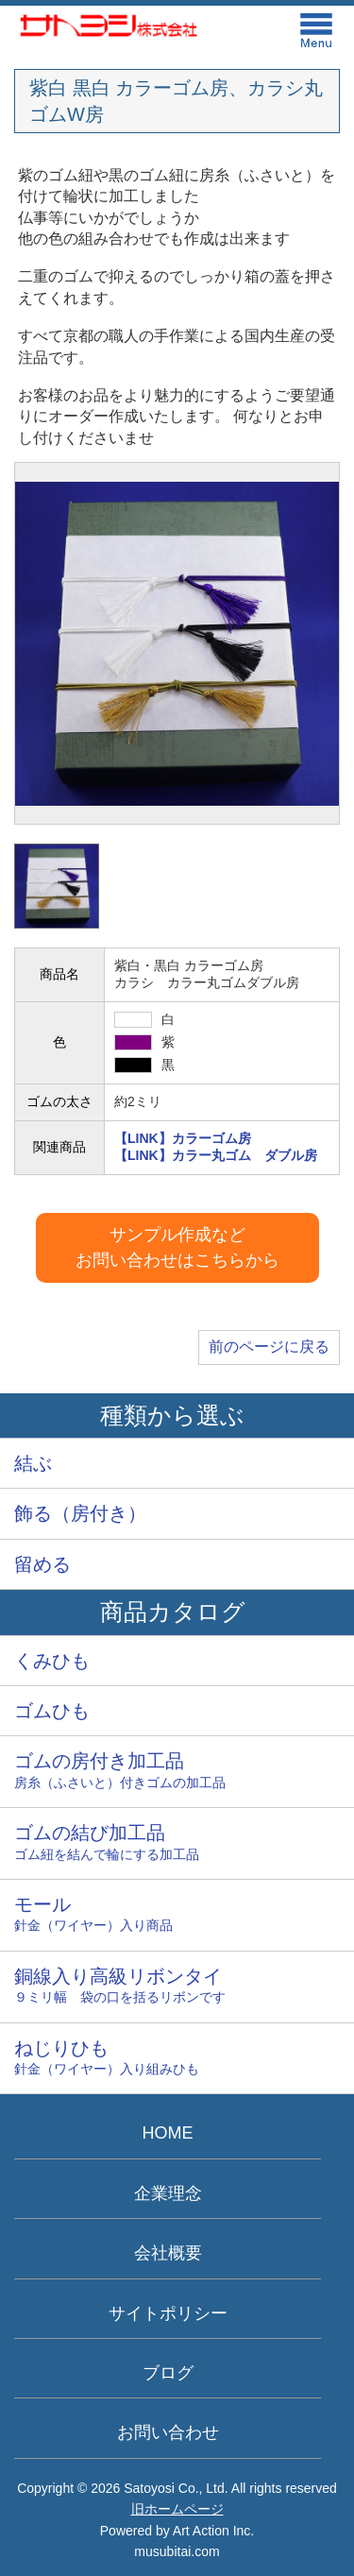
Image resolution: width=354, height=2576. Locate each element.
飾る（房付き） (80, 1513)
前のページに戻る (269, 1347)
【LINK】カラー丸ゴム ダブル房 (215, 1155)
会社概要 (168, 2252)
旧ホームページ (177, 2508)
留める (42, 1564)
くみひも (52, 1660)
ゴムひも (52, 1710)
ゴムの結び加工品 (177, 1843)
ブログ (168, 2372)
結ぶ (33, 1463)
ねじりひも (177, 2059)
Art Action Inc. (213, 2530)
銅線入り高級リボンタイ (177, 1987)
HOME (168, 2133)
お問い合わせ (168, 2432)
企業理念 (168, 2193)
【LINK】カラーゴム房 (182, 1138)
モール (177, 1915)
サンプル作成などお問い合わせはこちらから (177, 1247)
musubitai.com (176, 2551)
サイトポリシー (168, 2313)
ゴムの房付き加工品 (177, 1771)
